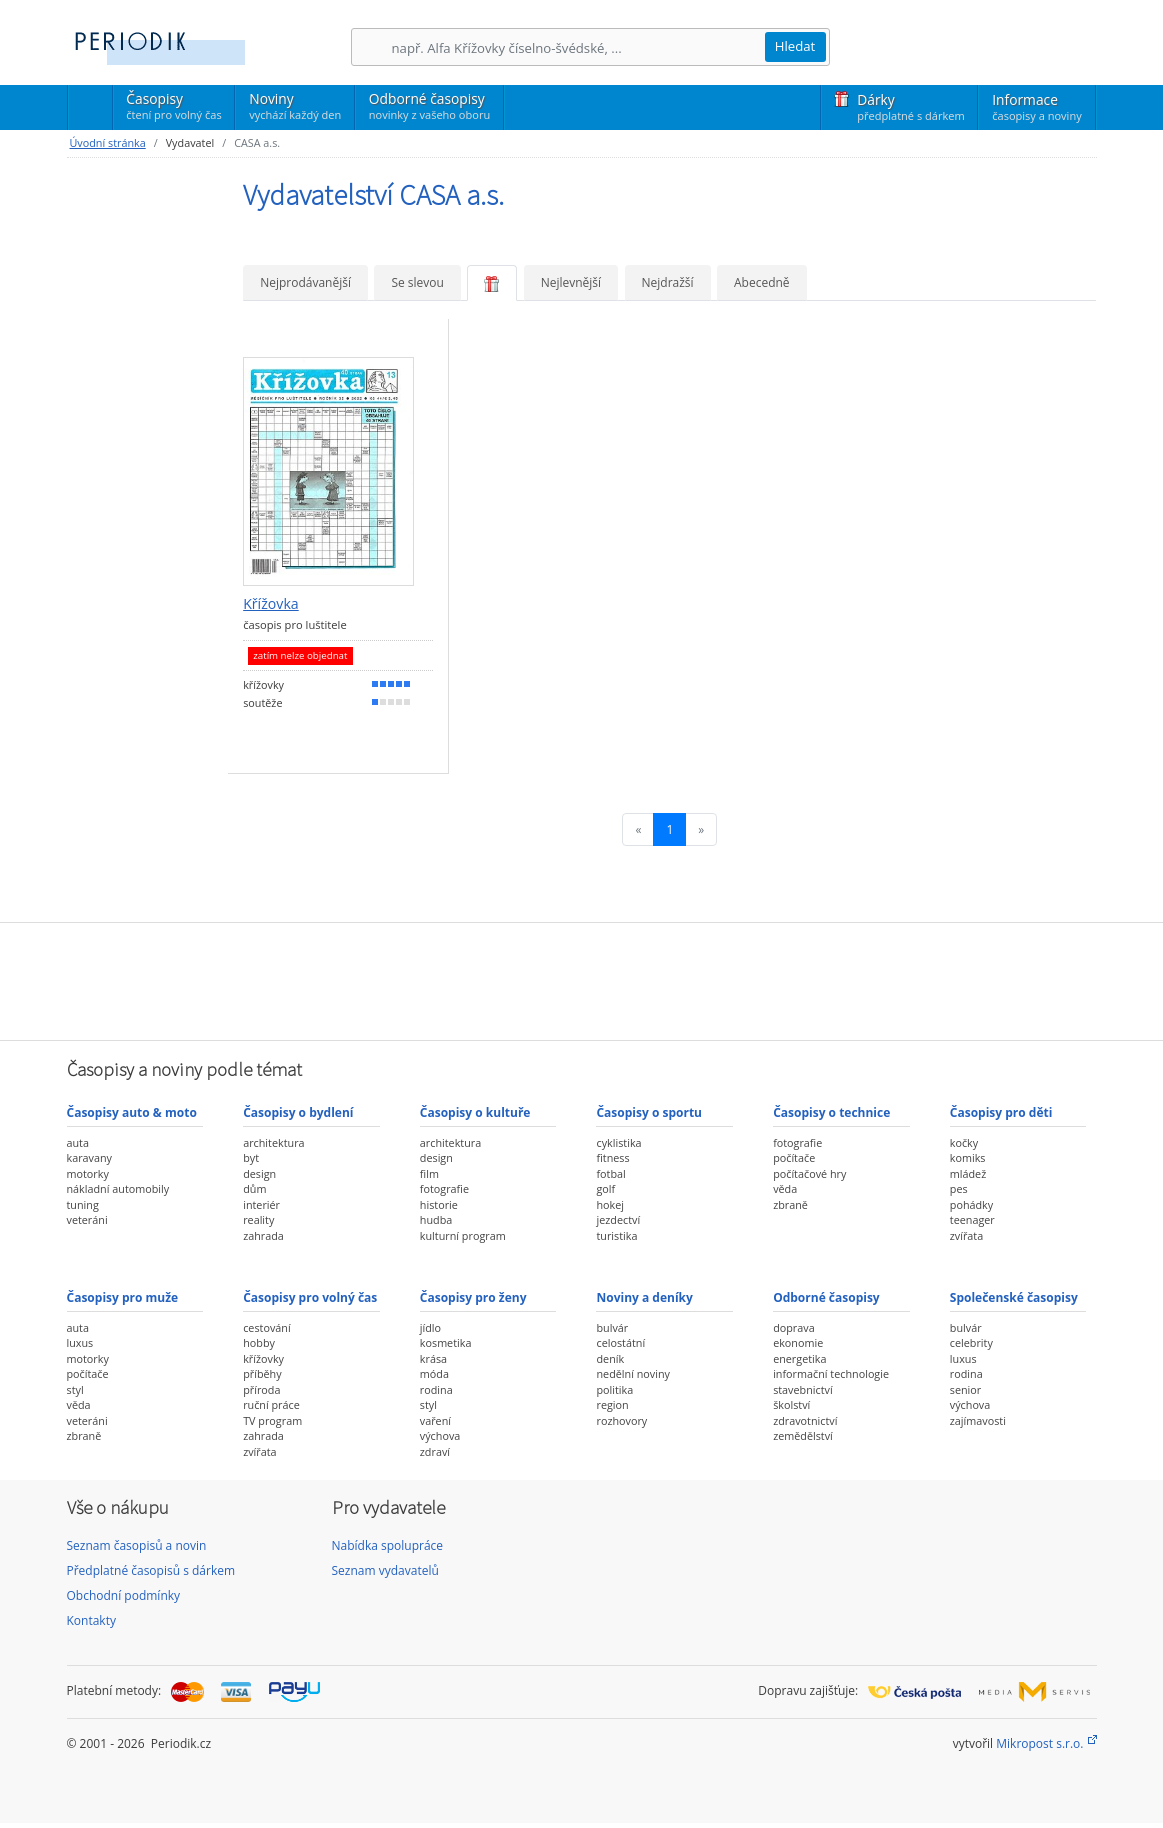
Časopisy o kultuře (475, 1112)
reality (258, 1219)
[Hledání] (578, 47)
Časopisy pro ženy (473, 1297)
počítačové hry (809, 1173)
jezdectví (618, 1219)
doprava (794, 1327)
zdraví (435, 1451)
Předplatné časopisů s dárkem (151, 1570)
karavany (90, 1157)
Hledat (795, 46)
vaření (435, 1420)
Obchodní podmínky (124, 1595)
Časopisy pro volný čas (310, 1297)
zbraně (790, 1204)
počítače (794, 1157)
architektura (273, 1142)
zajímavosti (978, 1420)
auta (78, 1142)
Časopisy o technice (831, 1112)
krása (433, 1358)
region (612, 1404)
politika (614, 1389)
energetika (799, 1358)
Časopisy (173, 109)
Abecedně (762, 282)
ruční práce (271, 1404)
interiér (261, 1204)
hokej (610, 1204)
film (429, 1173)
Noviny (295, 106)
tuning (83, 1204)
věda (785, 1188)
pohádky (971, 1204)
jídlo (430, 1327)
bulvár (612, 1327)
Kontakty (91, 1620)
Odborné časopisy (429, 106)
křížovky (263, 1358)
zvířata (966, 1235)
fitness (612, 1157)
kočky (964, 1142)
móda (434, 1373)
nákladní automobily (118, 1188)
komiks (968, 1157)
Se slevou (417, 282)
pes (959, 1188)
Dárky (910, 107)
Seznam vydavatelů (385, 1570)
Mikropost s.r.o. (1039, 1743)
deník (610, 1358)
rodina (436, 1389)
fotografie (444, 1188)
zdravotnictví (805, 1420)
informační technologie (831, 1373)
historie (439, 1204)
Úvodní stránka (108, 142)
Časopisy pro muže (123, 1297)
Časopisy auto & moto (132, 1112)
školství (791, 1404)
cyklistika (618, 1142)
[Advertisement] (582, 979)
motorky (88, 1173)
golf (605, 1188)
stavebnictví (803, 1389)
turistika (616, 1235)
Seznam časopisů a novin (137, 1545)
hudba (436, 1219)
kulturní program (463, 1235)
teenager (972, 1219)
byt (251, 1157)
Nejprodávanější (305, 282)
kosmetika (446, 1342)
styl (75, 1389)
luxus (80, 1342)
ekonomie (798, 1342)
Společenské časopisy (1014, 1297)
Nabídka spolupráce (388, 1545)
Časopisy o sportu (649, 1112)
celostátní (620, 1342)
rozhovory (621, 1420)
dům (254, 1188)
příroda (261, 1389)
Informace (1036, 107)
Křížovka (271, 604)
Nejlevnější (571, 282)
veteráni (87, 1219)
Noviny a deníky (644, 1297)
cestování (266, 1327)
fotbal (610, 1173)
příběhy (262, 1373)
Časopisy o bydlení (298, 1112)
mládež (968, 1173)
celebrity (971, 1342)
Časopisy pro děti (1001, 1112)
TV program (272, 1420)
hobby (259, 1342)
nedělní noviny (633, 1373)
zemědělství (803, 1435)
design (259, 1173)
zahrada (263, 1235)
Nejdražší (668, 282)
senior (965, 1389)
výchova (440, 1435)
